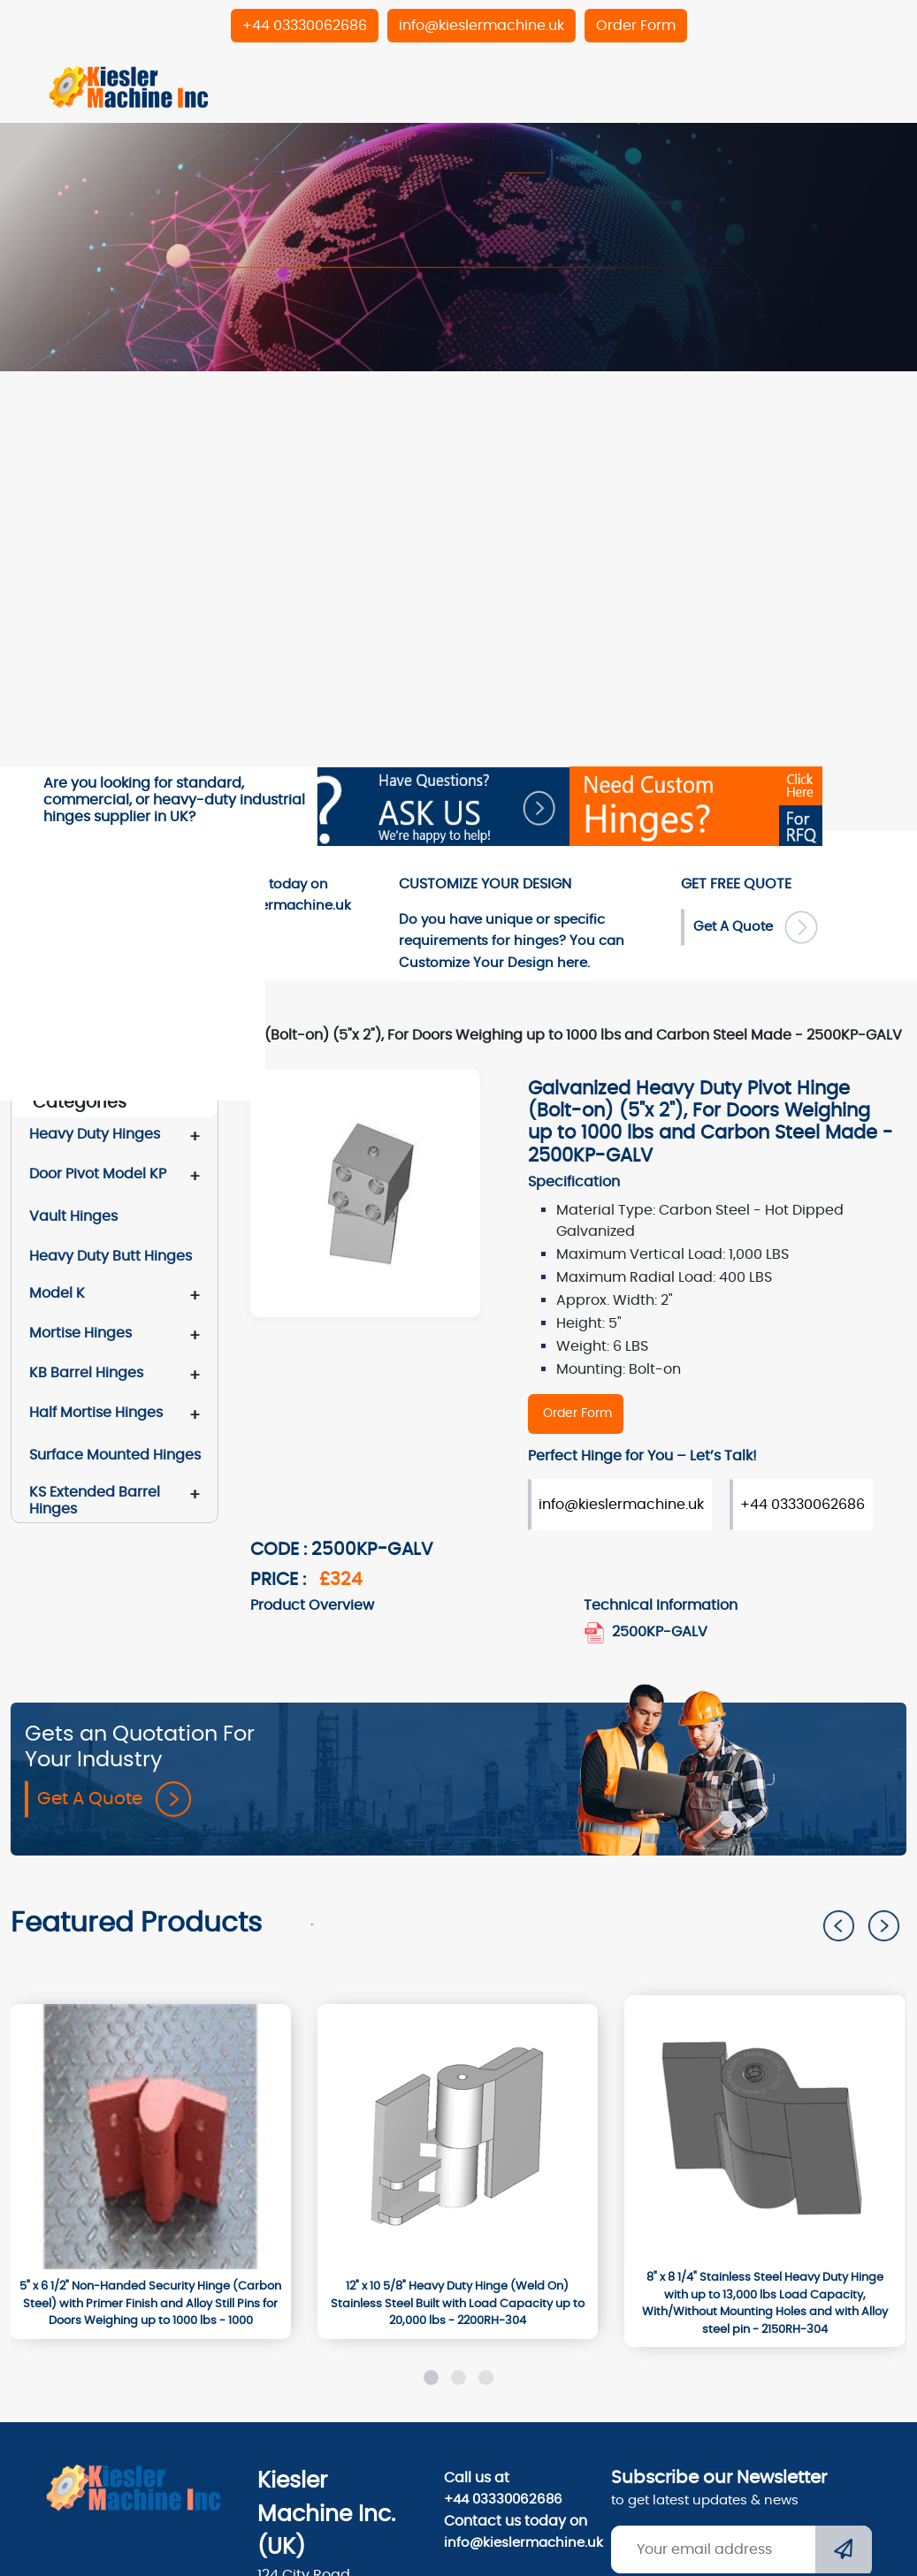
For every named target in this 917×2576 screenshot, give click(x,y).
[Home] (129, 85)
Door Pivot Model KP (97, 1174)
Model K (57, 1293)
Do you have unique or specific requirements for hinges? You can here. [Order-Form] (511, 941)
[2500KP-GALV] (575, 1414)
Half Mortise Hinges (96, 1413)
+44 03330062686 (503, 2499)
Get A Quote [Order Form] (756, 927)
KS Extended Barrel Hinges (94, 1500)
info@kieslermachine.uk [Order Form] (621, 1505)
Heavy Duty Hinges (94, 1134)
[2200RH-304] (457, 2136)
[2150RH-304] (764, 2127)
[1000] (150, 2136)
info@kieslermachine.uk (517, 2542)
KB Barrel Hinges (86, 1373)
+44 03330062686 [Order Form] (802, 1505)
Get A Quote (114, 1799)
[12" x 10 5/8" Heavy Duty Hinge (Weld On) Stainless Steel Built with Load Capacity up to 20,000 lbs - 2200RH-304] (457, 2304)
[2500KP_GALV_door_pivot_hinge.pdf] (596, 1632)
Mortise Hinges (80, 1333)
